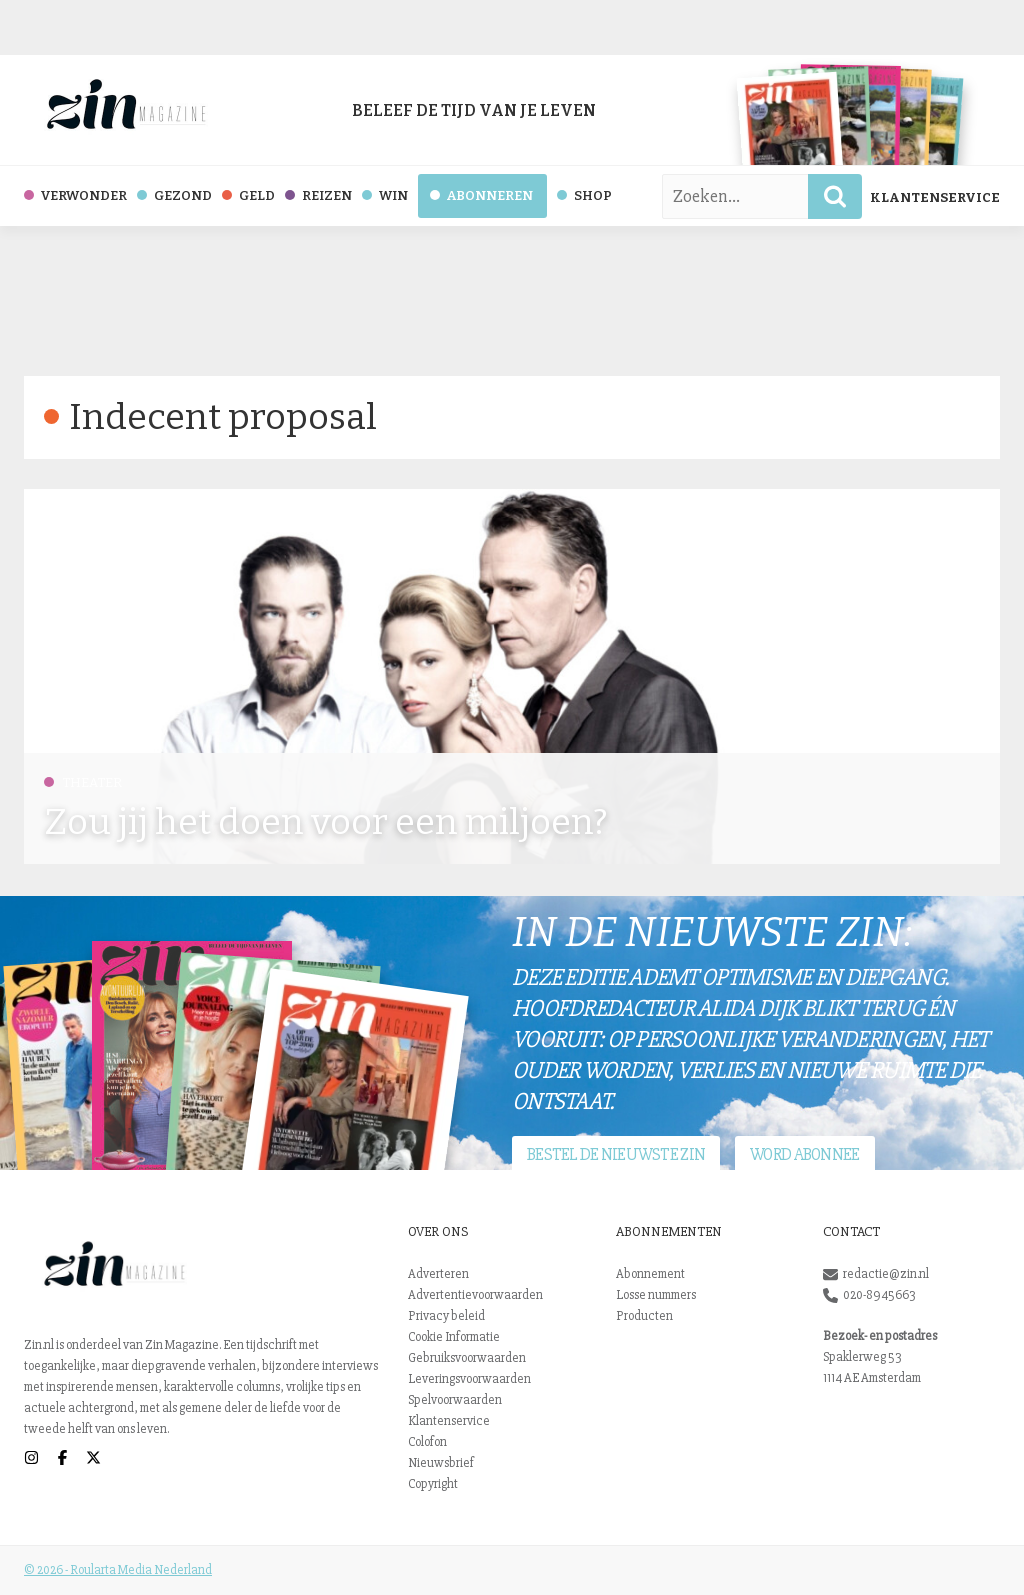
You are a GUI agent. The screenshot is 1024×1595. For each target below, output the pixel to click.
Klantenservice (935, 197)
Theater (83, 782)
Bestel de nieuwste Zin (616, 1154)
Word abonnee (804, 1154)
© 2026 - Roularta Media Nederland (118, 1570)
